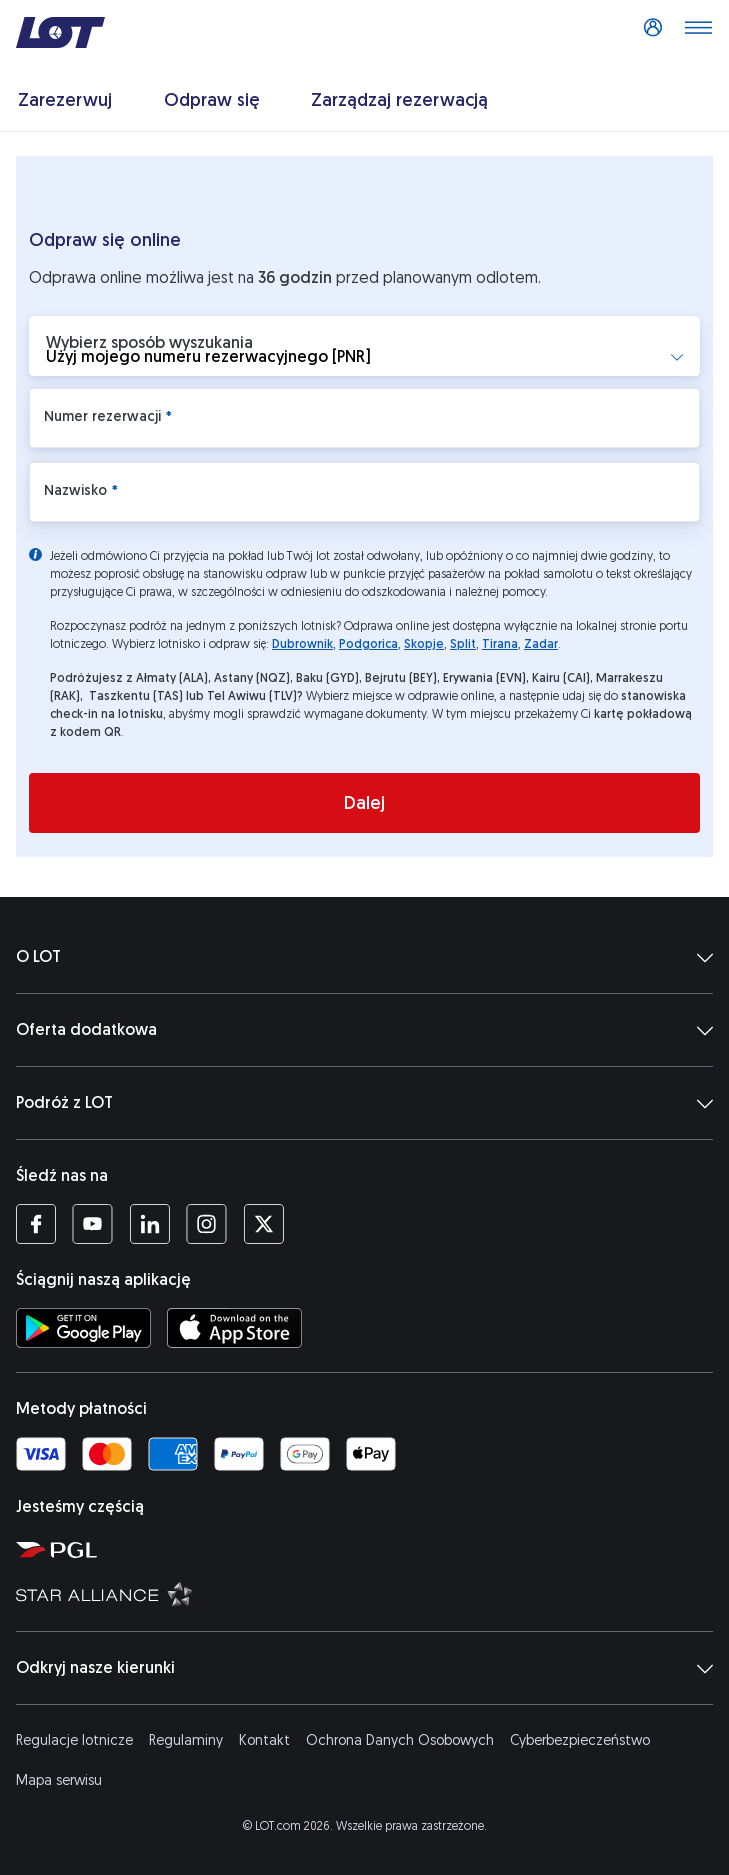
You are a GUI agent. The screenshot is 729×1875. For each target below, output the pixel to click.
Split (463, 644)
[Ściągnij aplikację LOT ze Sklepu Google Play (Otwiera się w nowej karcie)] (83, 1328)
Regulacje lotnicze (74, 1740)
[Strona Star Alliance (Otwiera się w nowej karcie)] (368, 1593)
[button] (364, 346)
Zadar (541, 644)
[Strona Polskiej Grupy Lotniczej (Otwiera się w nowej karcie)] (368, 1549)
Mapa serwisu (59, 1780)
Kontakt (264, 1740)
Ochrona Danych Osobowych (400, 1740)
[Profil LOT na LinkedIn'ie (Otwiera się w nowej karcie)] (149, 1224)
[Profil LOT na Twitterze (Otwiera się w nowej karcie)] (263, 1224)
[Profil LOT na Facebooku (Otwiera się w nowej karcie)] (36, 1224)
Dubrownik (302, 644)
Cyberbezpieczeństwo (580, 1740)
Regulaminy (186, 1740)
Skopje (424, 644)
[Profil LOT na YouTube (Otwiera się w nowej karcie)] (92, 1224)
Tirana (500, 644)
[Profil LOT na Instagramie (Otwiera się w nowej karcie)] (206, 1224)
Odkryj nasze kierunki (364, 1668)
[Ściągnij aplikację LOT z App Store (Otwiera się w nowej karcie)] (234, 1328)
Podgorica (368, 644)
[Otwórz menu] (698, 33)
